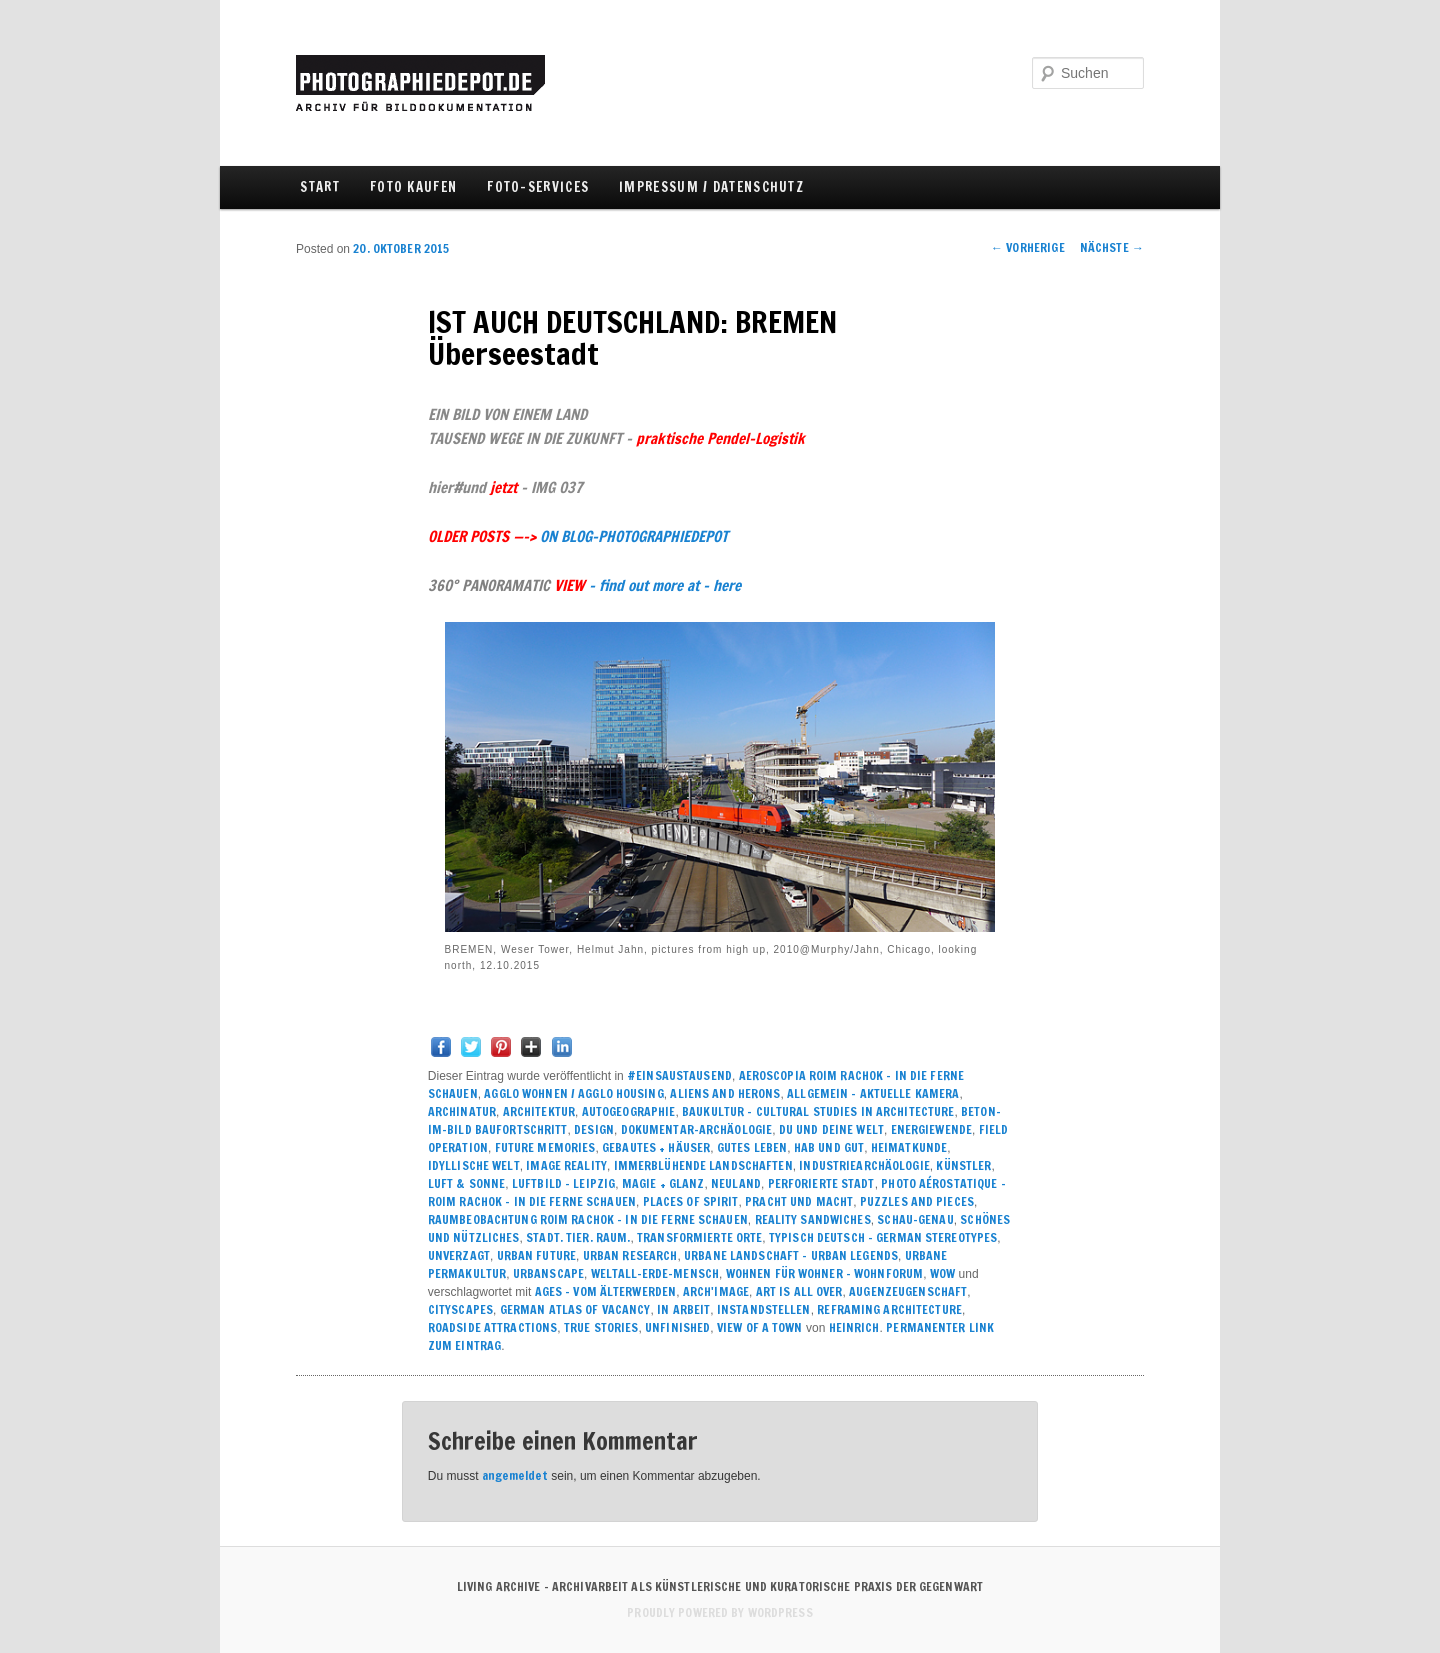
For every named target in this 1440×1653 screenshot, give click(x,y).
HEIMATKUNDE (909, 1147)
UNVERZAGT (459, 1255)
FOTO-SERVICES (538, 187)
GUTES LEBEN (752, 1147)
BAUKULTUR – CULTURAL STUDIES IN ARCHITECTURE (818, 1111)
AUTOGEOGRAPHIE (629, 1111)
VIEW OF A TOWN (760, 1327)
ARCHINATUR (462, 1111)
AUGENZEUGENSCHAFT (908, 1291)
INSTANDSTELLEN (764, 1309)
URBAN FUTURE (536, 1255)
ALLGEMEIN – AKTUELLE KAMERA (873, 1093)
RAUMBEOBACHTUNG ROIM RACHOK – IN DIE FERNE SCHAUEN (588, 1219)
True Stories (601, 1327)
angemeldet (515, 1475)
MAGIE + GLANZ (663, 1183)
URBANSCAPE (548, 1273)
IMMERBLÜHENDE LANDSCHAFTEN (703, 1165)
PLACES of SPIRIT (691, 1201)
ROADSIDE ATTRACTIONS (492, 1327)
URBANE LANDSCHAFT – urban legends (791, 1255)
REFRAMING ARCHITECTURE (889, 1309)
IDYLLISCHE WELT (474, 1165)
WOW (942, 1273)
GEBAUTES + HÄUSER (656, 1147)
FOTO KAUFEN (413, 187)
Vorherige (1028, 247)
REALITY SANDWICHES (813, 1219)
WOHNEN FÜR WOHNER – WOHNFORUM (824, 1273)
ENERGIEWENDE (931, 1129)
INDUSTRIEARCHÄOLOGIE (864, 1165)
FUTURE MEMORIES (545, 1147)
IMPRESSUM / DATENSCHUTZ (711, 187)
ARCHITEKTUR (539, 1111)
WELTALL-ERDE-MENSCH (655, 1273)
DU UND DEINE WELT (831, 1129)
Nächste (1112, 247)
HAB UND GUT (829, 1147)
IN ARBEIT (683, 1309)
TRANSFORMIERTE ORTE (699, 1237)
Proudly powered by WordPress (719, 1612)
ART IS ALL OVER (799, 1291)
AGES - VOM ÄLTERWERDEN (606, 1291)
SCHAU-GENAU (915, 1219)
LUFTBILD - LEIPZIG (563, 1183)
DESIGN (594, 1129)
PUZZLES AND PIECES (917, 1201)
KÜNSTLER (963, 1165)
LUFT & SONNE (466, 1183)
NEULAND (736, 1183)
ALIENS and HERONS (725, 1093)
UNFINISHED (677, 1327)
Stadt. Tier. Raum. (578, 1237)
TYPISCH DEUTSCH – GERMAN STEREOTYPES (883, 1237)
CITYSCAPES (460, 1309)
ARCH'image (716, 1291)
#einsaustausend (679, 1075)
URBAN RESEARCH (630, 1255)
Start (320, 187)
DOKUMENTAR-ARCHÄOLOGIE (697, 1129)
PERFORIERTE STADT (821, 1183)
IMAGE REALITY (566, 1165)
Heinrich (854, 1327)
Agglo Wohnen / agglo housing (573, 1093)
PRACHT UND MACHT (799, 1201)
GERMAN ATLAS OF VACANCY (575, 1309)
